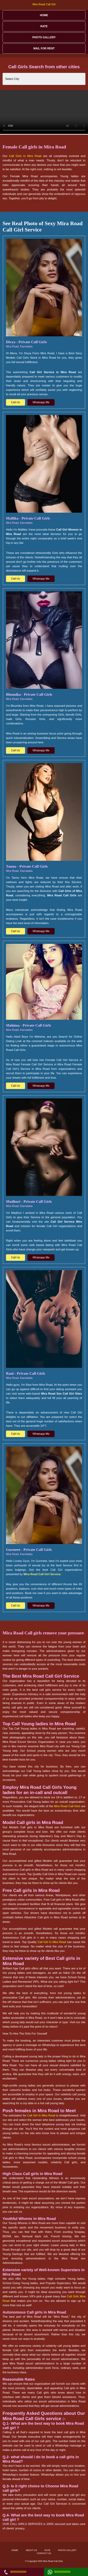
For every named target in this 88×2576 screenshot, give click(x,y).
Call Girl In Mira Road (52, 1942)
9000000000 (18, 2571)
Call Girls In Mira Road (25, 156)
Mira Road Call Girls (67, 1806)
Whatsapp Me (41, 402)
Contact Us (44, 2553)
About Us (31, 2550)
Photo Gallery (44, 37)
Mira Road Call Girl (43, 4)
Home (44, 15)
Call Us (15, 402)
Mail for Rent (44, 48)
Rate (44, 26)
